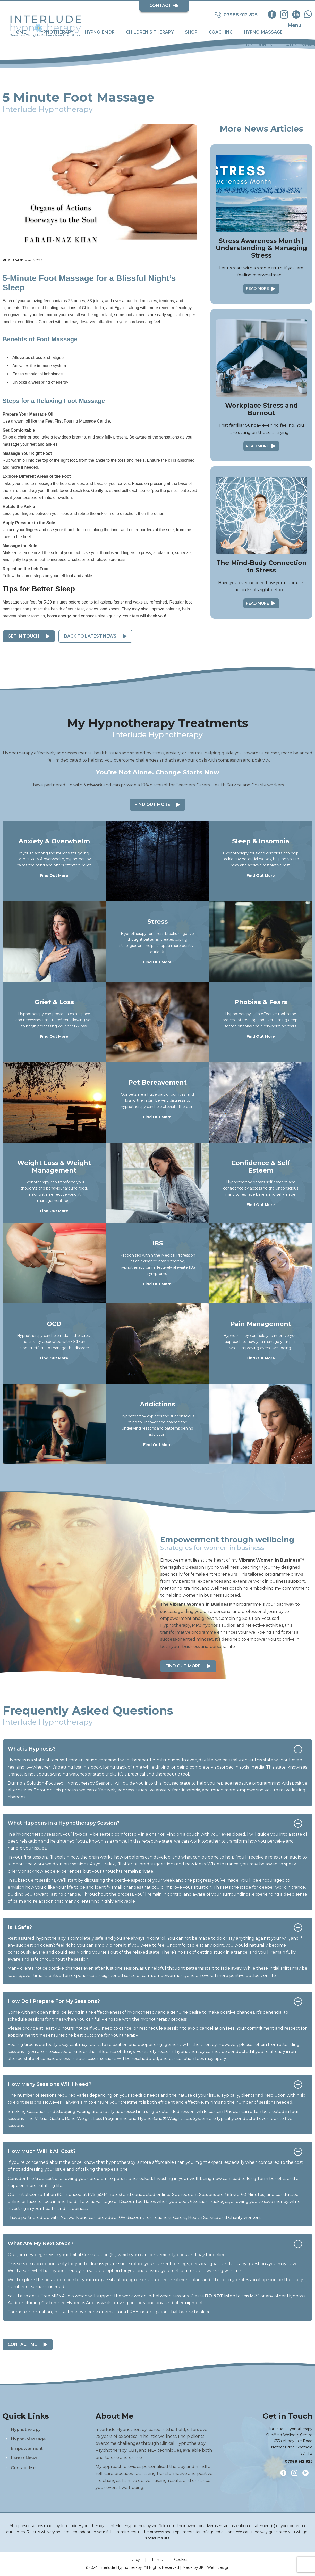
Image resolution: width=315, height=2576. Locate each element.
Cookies (181, 2559)
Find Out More (152, 804)
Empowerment (27, 2448)
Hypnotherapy (55, 32)
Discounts (259, 45)
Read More (257, 288)
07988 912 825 (298, 2461)
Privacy (133, 2559)
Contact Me (164, 5)
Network (92, 784)
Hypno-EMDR (100, 32)
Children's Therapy (150, 32)
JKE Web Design (214, 2567)
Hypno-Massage (263, 32)
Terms (157, 2559)
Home (19, 32)
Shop (191, 32)
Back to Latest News (90, 636)
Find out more (183, 1666)
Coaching (221, 32)
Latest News (299, 45)
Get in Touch (23, 636)
